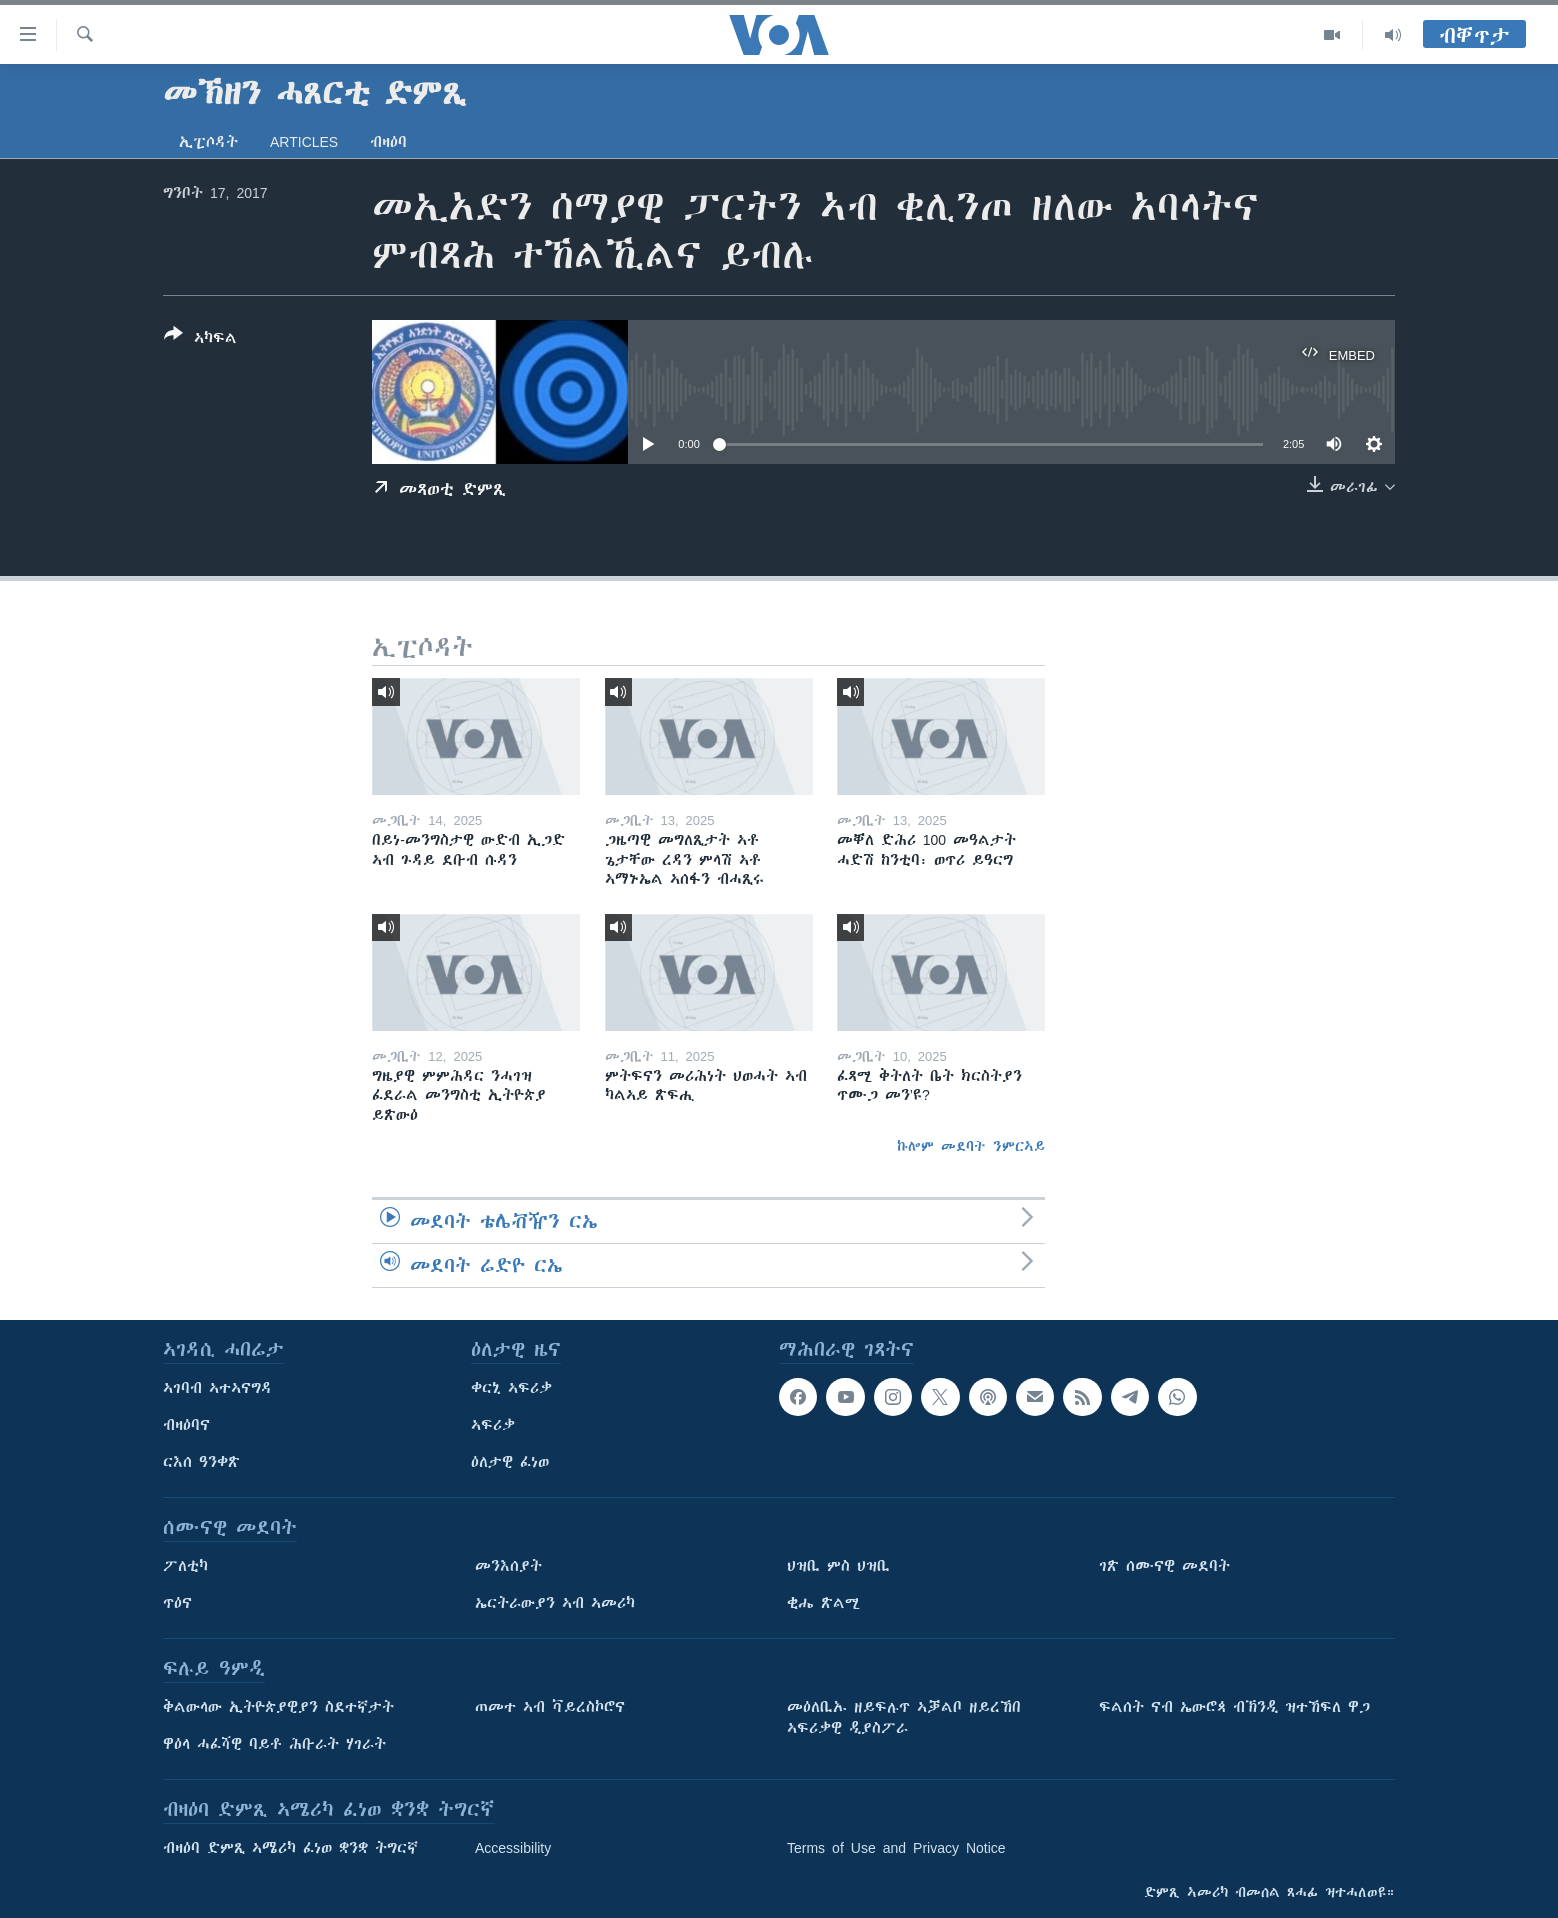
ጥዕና (177, 1603)
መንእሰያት (508, 1566)
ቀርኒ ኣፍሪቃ (511, 1388)
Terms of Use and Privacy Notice (896, 1848)
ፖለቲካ (185, 1566)
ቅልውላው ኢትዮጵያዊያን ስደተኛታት (278, 1707)
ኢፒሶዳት (208, 142)
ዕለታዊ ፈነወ (510, 1462)
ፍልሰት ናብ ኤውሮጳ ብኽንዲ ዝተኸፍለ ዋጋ (1234, 1707)
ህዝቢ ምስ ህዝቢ (838, 1566)
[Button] (200, 340)
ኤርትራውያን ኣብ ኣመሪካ (555, 1603)
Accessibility (513, 1848)
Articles (304, 142)
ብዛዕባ (388, 142)
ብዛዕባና (186, 1425)
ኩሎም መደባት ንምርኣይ (971, 1146)
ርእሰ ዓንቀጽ (201, 1462)
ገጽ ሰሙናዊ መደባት (1164, 1566)
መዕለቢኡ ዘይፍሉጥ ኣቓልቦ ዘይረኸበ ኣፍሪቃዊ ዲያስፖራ (904, 1717)
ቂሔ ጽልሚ (823, 1603)
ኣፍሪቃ (493, 1425)
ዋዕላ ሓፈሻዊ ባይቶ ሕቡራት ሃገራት (274, 1744)
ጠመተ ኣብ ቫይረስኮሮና (550, 1707)
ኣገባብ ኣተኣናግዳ (217, 1388)
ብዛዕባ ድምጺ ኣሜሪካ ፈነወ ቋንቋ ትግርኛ (290, 1848)
